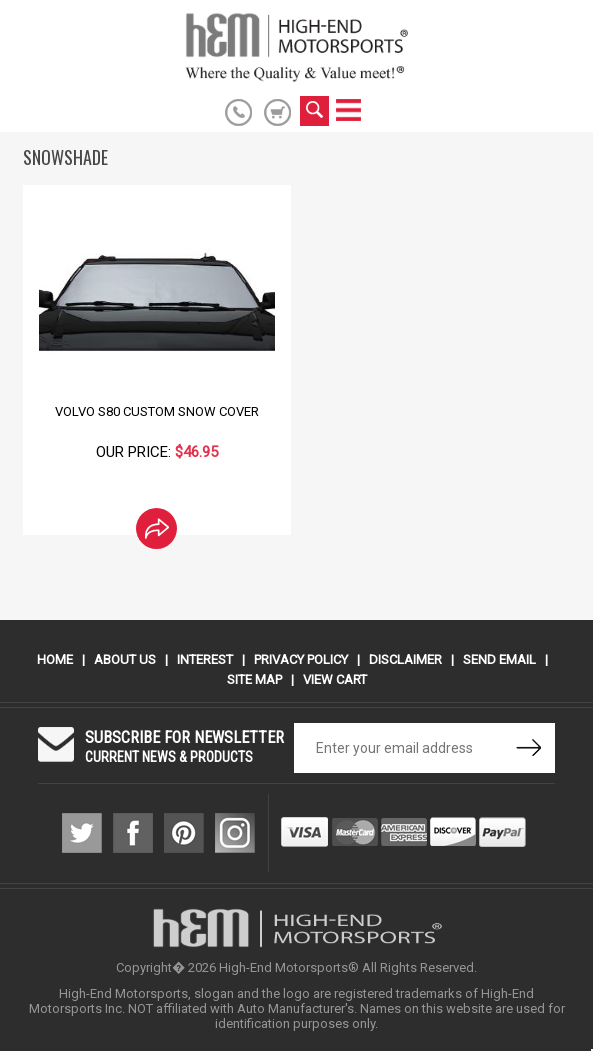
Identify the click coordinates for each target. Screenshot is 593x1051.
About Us (125, 659)
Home (55, 659)
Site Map (254, 679)
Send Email (499, 659)
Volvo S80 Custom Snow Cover (157, 411)
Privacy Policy (301, 659)
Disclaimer (405, 659)
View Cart (335, 679)
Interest (205, 659)
